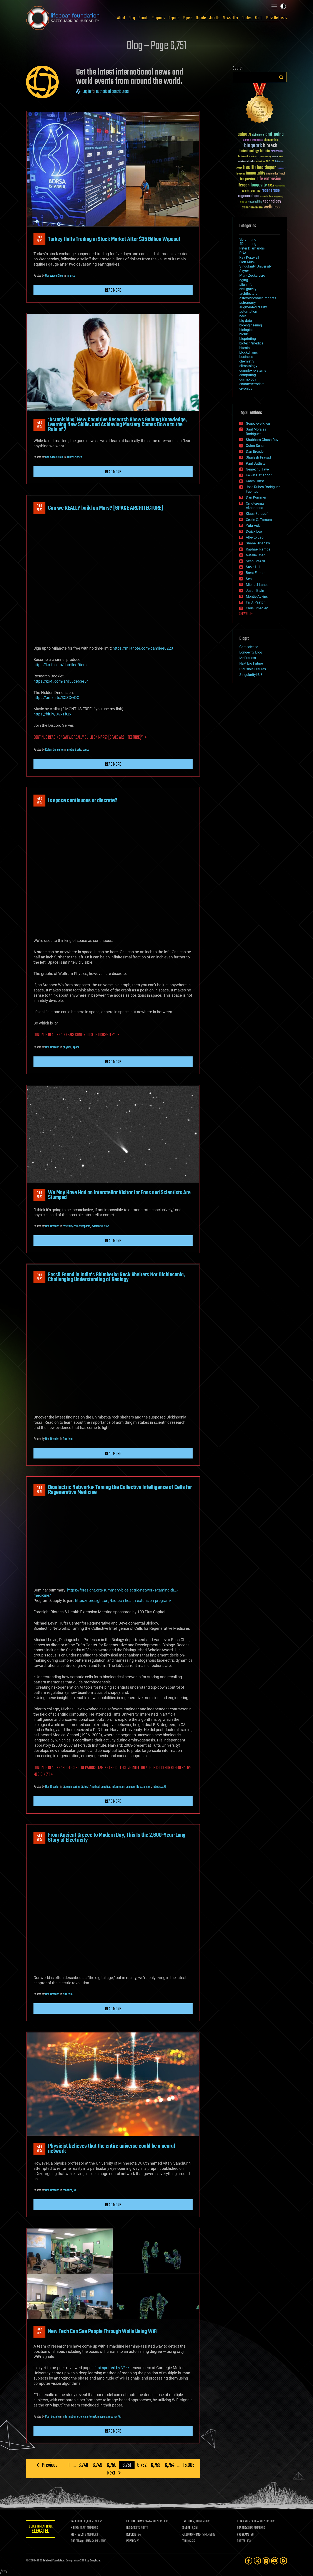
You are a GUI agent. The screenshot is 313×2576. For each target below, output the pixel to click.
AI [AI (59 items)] (249, 135)
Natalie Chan (256, 555)
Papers (187, 18)
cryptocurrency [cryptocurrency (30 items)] (264, 156)
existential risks (100, 1226)
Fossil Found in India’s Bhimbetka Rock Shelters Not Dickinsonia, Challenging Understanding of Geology (116, 1277)
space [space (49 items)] (243, 201)
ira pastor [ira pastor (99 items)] (247, 179)
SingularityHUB (251, 675)
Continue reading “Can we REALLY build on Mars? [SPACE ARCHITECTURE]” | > (90, 737)
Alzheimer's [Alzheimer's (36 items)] (258, 135)
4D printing (247, 244)
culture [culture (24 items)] (275, 157)
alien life (245, 285)
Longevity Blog (250, 652)
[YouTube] (274, 2560)
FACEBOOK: (78, 2521)
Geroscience (248, 647)
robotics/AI (159, 1787)
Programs (158, 18)
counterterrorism (252, 384)
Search (281, 77)
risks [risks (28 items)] (271, 196)
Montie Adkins (257, 596)
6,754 (169, 2465)
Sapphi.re (95, 2560)
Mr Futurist (247, 658)
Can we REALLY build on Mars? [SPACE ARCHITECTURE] (105, 508)
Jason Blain (255, 591)
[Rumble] (283, 2560)
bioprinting (247, 339)
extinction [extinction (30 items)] (260, 161)
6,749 (97, 2465)
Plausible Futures (252, 669)
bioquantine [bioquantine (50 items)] (271, 140)
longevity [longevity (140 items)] (259, 185)
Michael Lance (257, 585)
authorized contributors (112, 91)
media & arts (74, 750)
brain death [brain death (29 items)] (243, 156)
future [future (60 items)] (270, 161)
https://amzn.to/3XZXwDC (56, 697)
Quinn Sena (255, 446)
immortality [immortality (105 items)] (255, 173)
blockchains (248, 352)
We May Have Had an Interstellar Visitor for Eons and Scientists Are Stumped (119, 1195)
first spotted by (111, 2367)
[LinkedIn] (266, 2560)
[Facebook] (248, 2560)
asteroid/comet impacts (76, 1226)
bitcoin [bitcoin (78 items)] (265, 151)
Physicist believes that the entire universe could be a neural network (111, 2148)
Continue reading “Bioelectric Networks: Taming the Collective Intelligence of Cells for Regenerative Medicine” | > (112, 1771)
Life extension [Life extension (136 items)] (268, 179)
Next (111, 2473)
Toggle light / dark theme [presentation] (283, 6)
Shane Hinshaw (258, 543)
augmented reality (253, 307)
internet (91, 2417)
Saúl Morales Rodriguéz (256, 431)
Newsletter (230, 18)
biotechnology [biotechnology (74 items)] (249, 151)
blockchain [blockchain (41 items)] (277, 151)
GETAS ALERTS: (245, 2521)
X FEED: (76, 2528)
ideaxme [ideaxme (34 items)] (240, 174)
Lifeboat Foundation (53, 2560)
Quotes (246, 18)
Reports (173, 18)
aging (243, 280)
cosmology (247, 379)
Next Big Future (251, 663)
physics (67, 1047)
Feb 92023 (40, 239)
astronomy (247, 303)
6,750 (112, 2465)
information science (123, 1787)
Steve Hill (253, 567)
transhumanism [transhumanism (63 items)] (252, 207)
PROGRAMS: (244, 2535)
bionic (244, 334)
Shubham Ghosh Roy (262, 440)
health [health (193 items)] (249, 167)
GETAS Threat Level (41, 2530)
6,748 (83, 2465)
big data (245, 321)
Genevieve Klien (54, 276)
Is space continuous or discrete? (82, 800)
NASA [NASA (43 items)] (271, 186)
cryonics (245, 388)
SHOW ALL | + (246, 614)
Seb (249, 579)
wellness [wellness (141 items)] (272, 207)
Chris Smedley (257, 608)
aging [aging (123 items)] (242, 134)
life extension (143, 1787)
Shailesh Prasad (258, 457)
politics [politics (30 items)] (245, 191)
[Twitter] (257, 2560)
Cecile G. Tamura (259, 520)
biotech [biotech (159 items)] (270, 146)
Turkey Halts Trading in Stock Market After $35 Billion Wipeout (114, 239)
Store (258, 18)
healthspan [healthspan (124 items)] (266, 167)
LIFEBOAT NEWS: (136, 2521)
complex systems (252, 370)
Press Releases (276, 18)
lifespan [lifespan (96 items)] (243, 185)
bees (242, 316)
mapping (102, 2417)
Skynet (244, 271)
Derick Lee (254, 531)
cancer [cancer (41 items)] (253, 156)
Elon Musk (247, 262)
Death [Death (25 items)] (281, 157)
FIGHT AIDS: (79, 2535)
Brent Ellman (255, 573)
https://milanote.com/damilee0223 (143, 648)
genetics (105, 1787)
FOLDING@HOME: (192, 2535)
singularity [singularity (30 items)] (278, 196)
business (246, 357)
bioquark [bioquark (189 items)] (253, 146)
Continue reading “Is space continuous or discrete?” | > (76, 1035)
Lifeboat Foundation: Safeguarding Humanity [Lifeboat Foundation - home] (63, 18)
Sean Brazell (255, 561)
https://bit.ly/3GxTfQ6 (52, 714)
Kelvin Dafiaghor (54, 750)
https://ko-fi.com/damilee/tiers (60, 664)
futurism (68, 1439)
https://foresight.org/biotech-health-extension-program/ (123, 1600)
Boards (143, 18)
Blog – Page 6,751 (157, 46)
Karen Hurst (255, 481)
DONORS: (187, 2528)
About (121, 18)
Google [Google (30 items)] (239, 168)
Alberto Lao (254, 537)
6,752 (142, 2465)
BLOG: (130, 2528)
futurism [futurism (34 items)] (279, 161)
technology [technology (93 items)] (272, 201)
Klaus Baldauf (257, 514)
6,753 (155, 2465)
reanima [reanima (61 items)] (255, 191)
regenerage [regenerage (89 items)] (270, 190)
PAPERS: (132, 2541)
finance (71, 276)
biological (246, 330)
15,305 (189, 2465)
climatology (248, 366)
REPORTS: (132, 2535)
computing (247, 375)
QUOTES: (242, 2541)
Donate (201, 18)
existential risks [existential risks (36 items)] (246, 161)
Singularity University (255, 266)
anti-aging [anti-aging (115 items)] (274, 134)
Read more (113, 290)
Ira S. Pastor (255, 602)
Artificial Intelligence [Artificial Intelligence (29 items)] (253, 140)
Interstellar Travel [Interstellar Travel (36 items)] (275, 174)
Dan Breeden (52, 1047)
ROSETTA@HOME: (82, 2541)
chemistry (246, 361)
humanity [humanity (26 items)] (282, 168)
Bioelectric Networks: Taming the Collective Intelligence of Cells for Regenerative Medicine (120, 1490)
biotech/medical (90, 1787)
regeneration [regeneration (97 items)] (248, 195)
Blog (132, 18)
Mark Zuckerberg (252, 275)
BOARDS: (242, 2528)
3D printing (247, 239)
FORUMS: (187, 2541)
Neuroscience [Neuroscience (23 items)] (280, 186)
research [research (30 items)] (264, 196)
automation (248, 311)
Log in (87, 91)
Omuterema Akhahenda (255, 505)
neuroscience (74, 457)
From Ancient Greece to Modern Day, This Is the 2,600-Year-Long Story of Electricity (116, 1837)
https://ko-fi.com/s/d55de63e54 (61, 681)
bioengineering (71, 1787)
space (86, 750)
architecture (248, 293)
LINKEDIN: (187, 2521)
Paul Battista (52, 2417)
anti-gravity (247, 289)
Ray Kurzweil (249, 257)
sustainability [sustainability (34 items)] (255, 202)
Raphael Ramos (258, 549)
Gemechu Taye (257, 469)
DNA (242, 253)
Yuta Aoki (253, 526)
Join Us (214, 18)
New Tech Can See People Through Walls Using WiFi (103, 2331)
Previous (49, 2465)
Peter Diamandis (252, 248)
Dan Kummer (256, 497)
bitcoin (244, 348)
